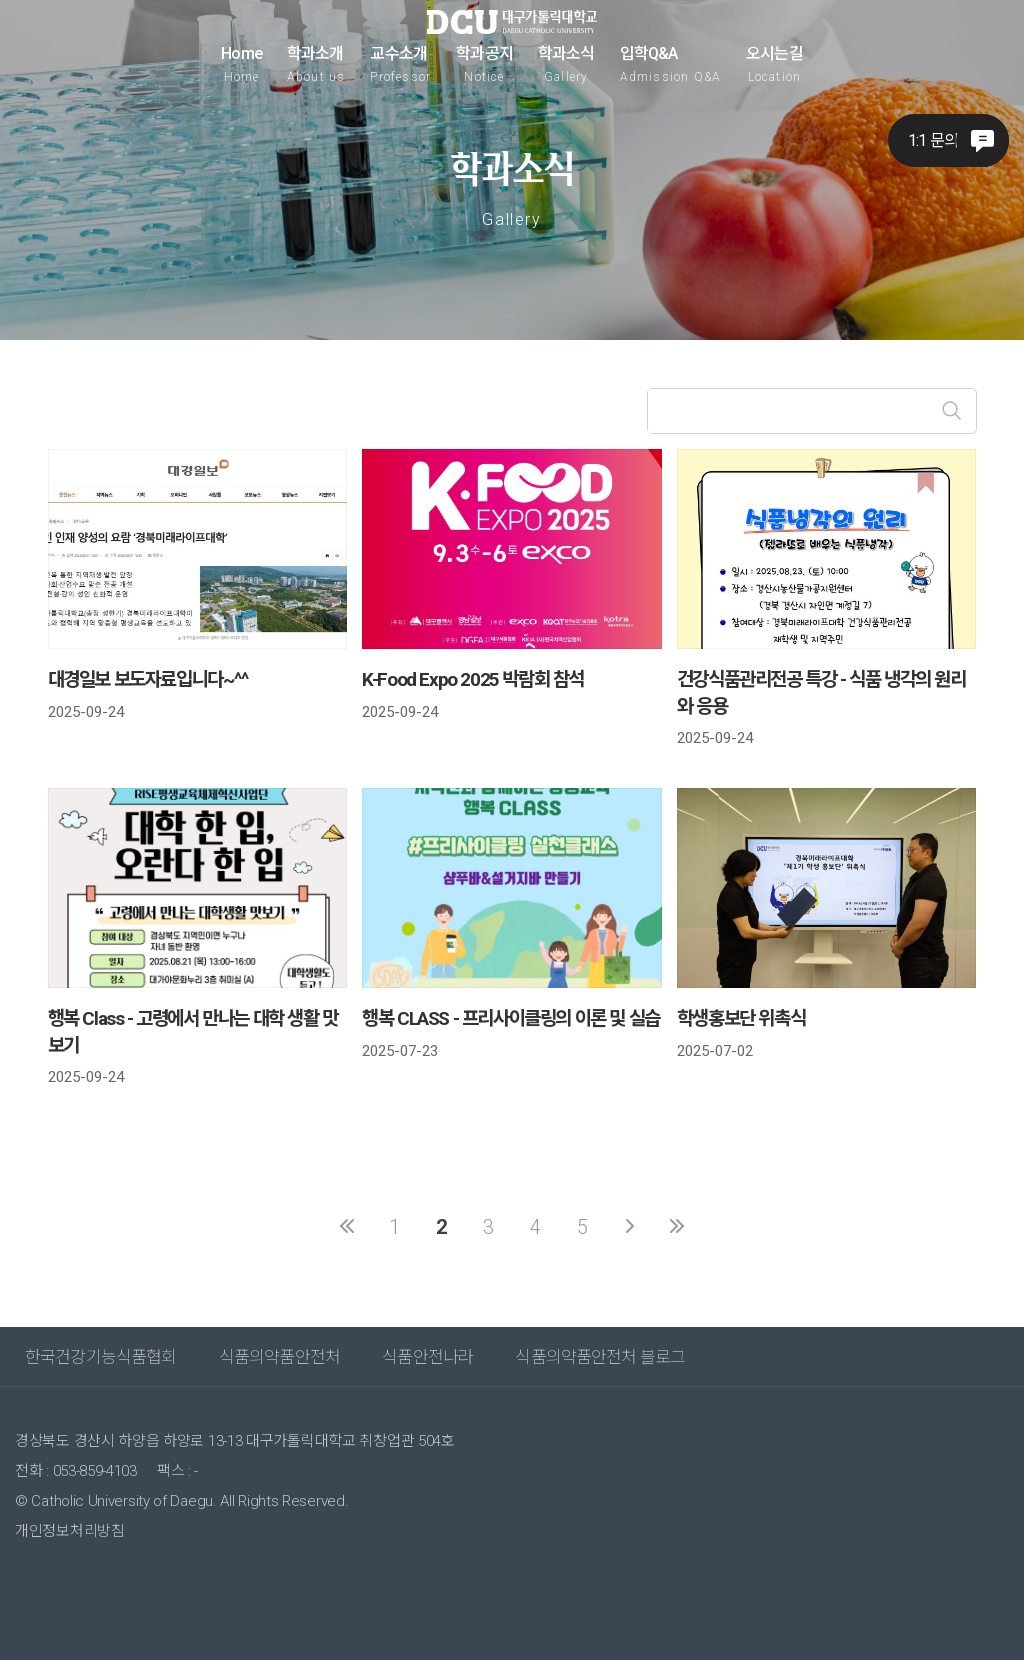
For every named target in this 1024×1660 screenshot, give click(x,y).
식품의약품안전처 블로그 (600, 1357)
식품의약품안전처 (279, 1357)
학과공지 (484, 64)
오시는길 (774, 64)
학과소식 (566, 64)
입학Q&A (671, 64)
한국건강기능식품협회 (101, 1357)
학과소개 (316, 64)
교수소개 (400, 64)
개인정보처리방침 (70, 1531)
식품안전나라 (427, 1357)
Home (241, 64)
